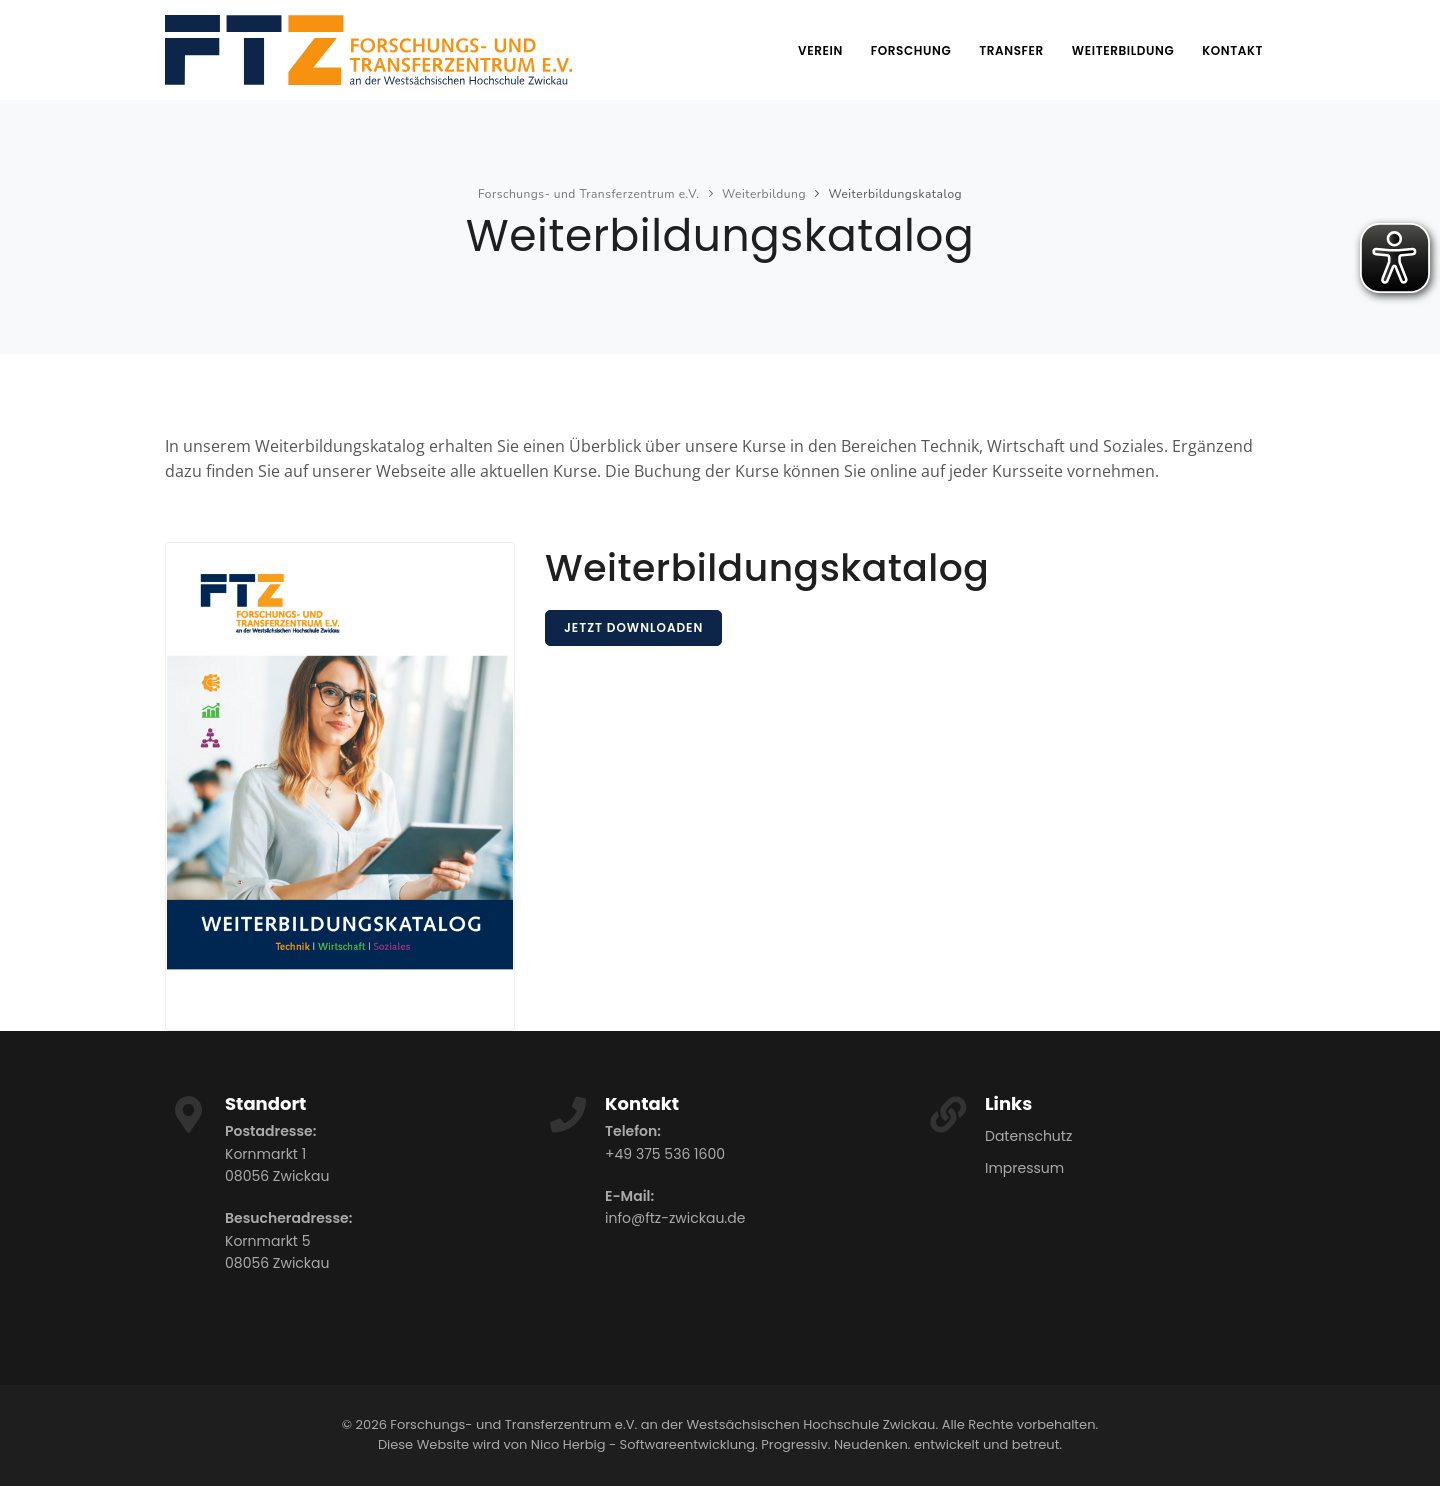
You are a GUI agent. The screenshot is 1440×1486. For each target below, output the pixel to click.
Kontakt (1232, 50)
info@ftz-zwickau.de (675, 1218)
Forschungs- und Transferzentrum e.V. (589, 194)
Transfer (1011, 50)
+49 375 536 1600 (665, 1154)
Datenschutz (1028, 1136)
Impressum (1024, 1168)
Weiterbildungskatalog (895, 194)
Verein (820, 50)
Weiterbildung (1123, 50)
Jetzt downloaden (633, 627)
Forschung (911, 50)
